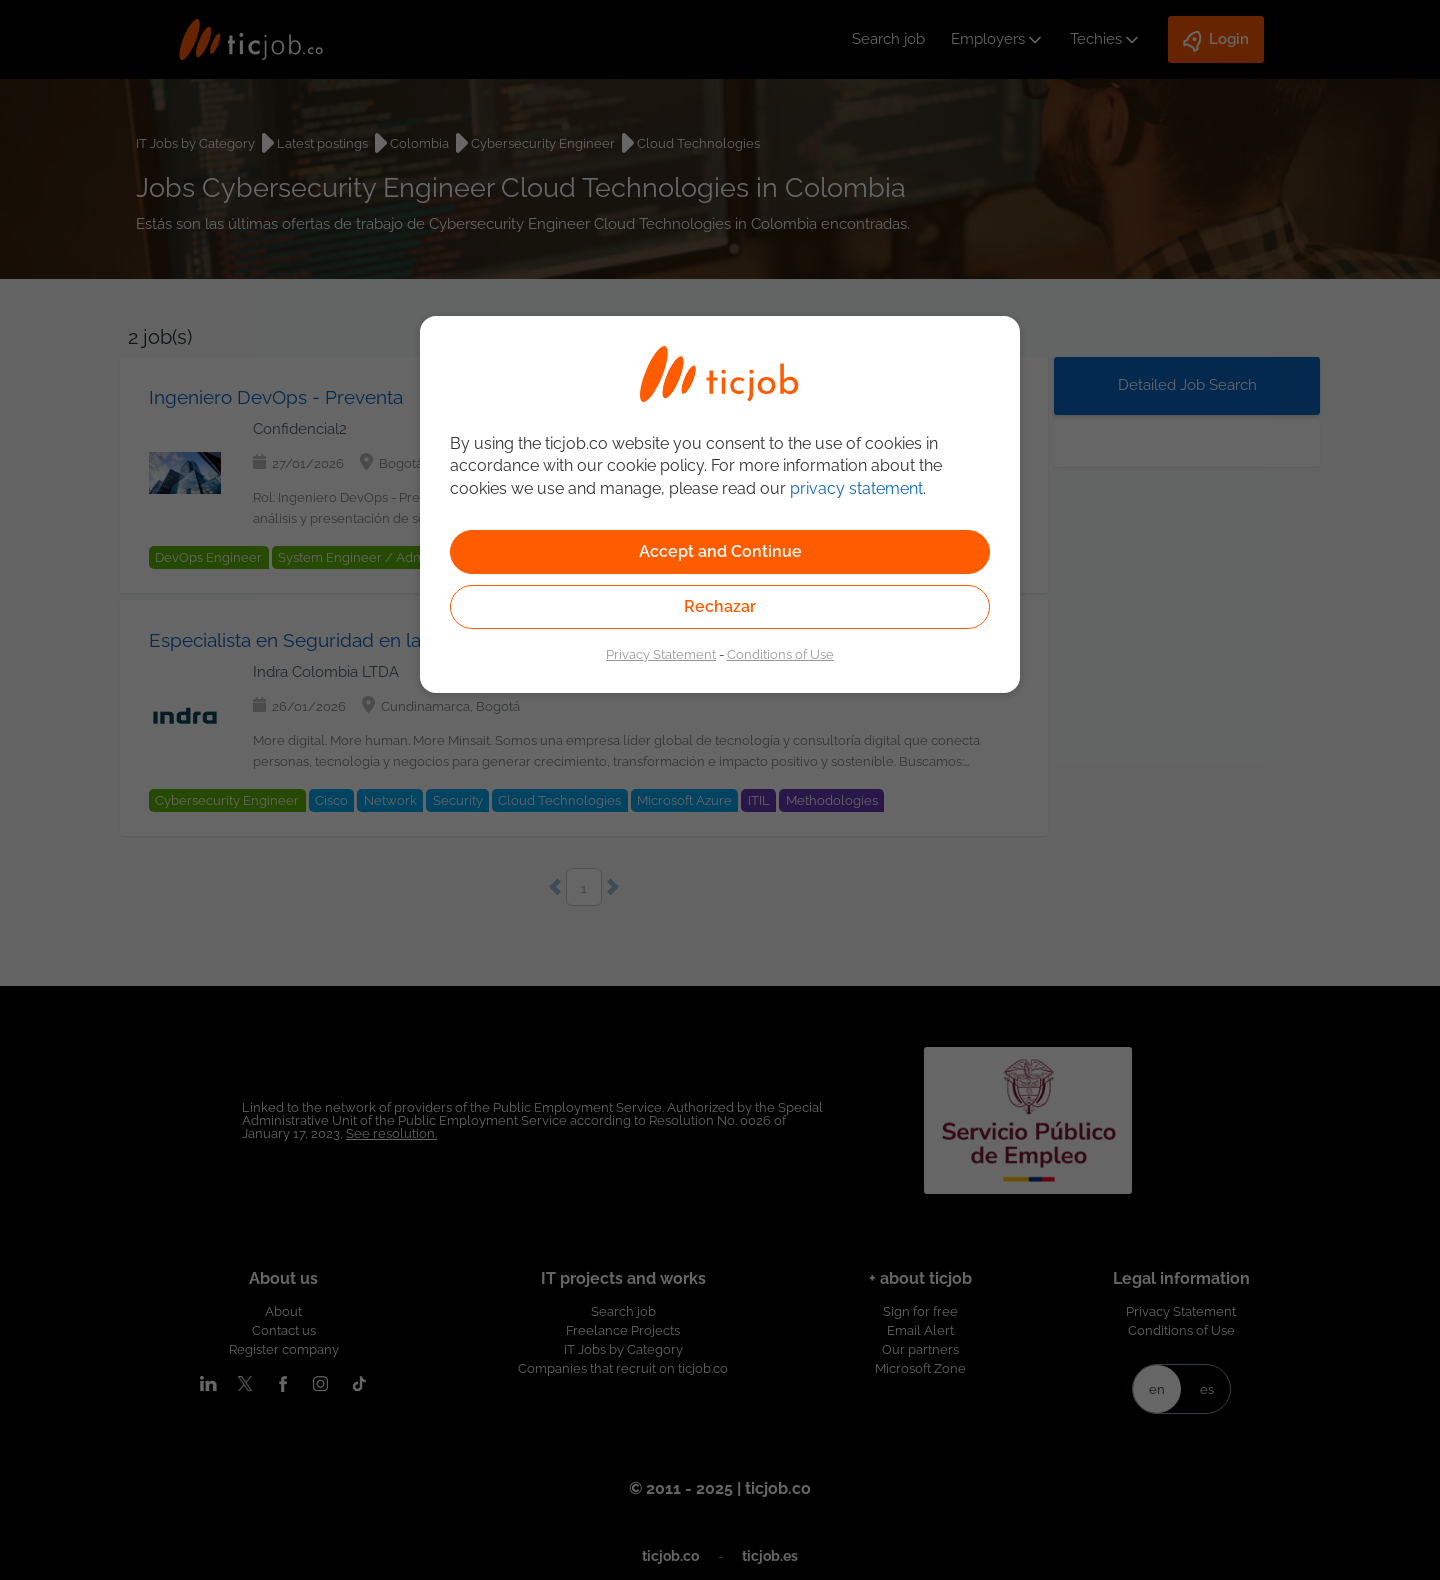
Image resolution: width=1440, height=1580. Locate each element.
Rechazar (720, 606)
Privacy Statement (661, 654)
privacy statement (856, 488)
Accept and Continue (720, 551)
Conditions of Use (780, 654)
